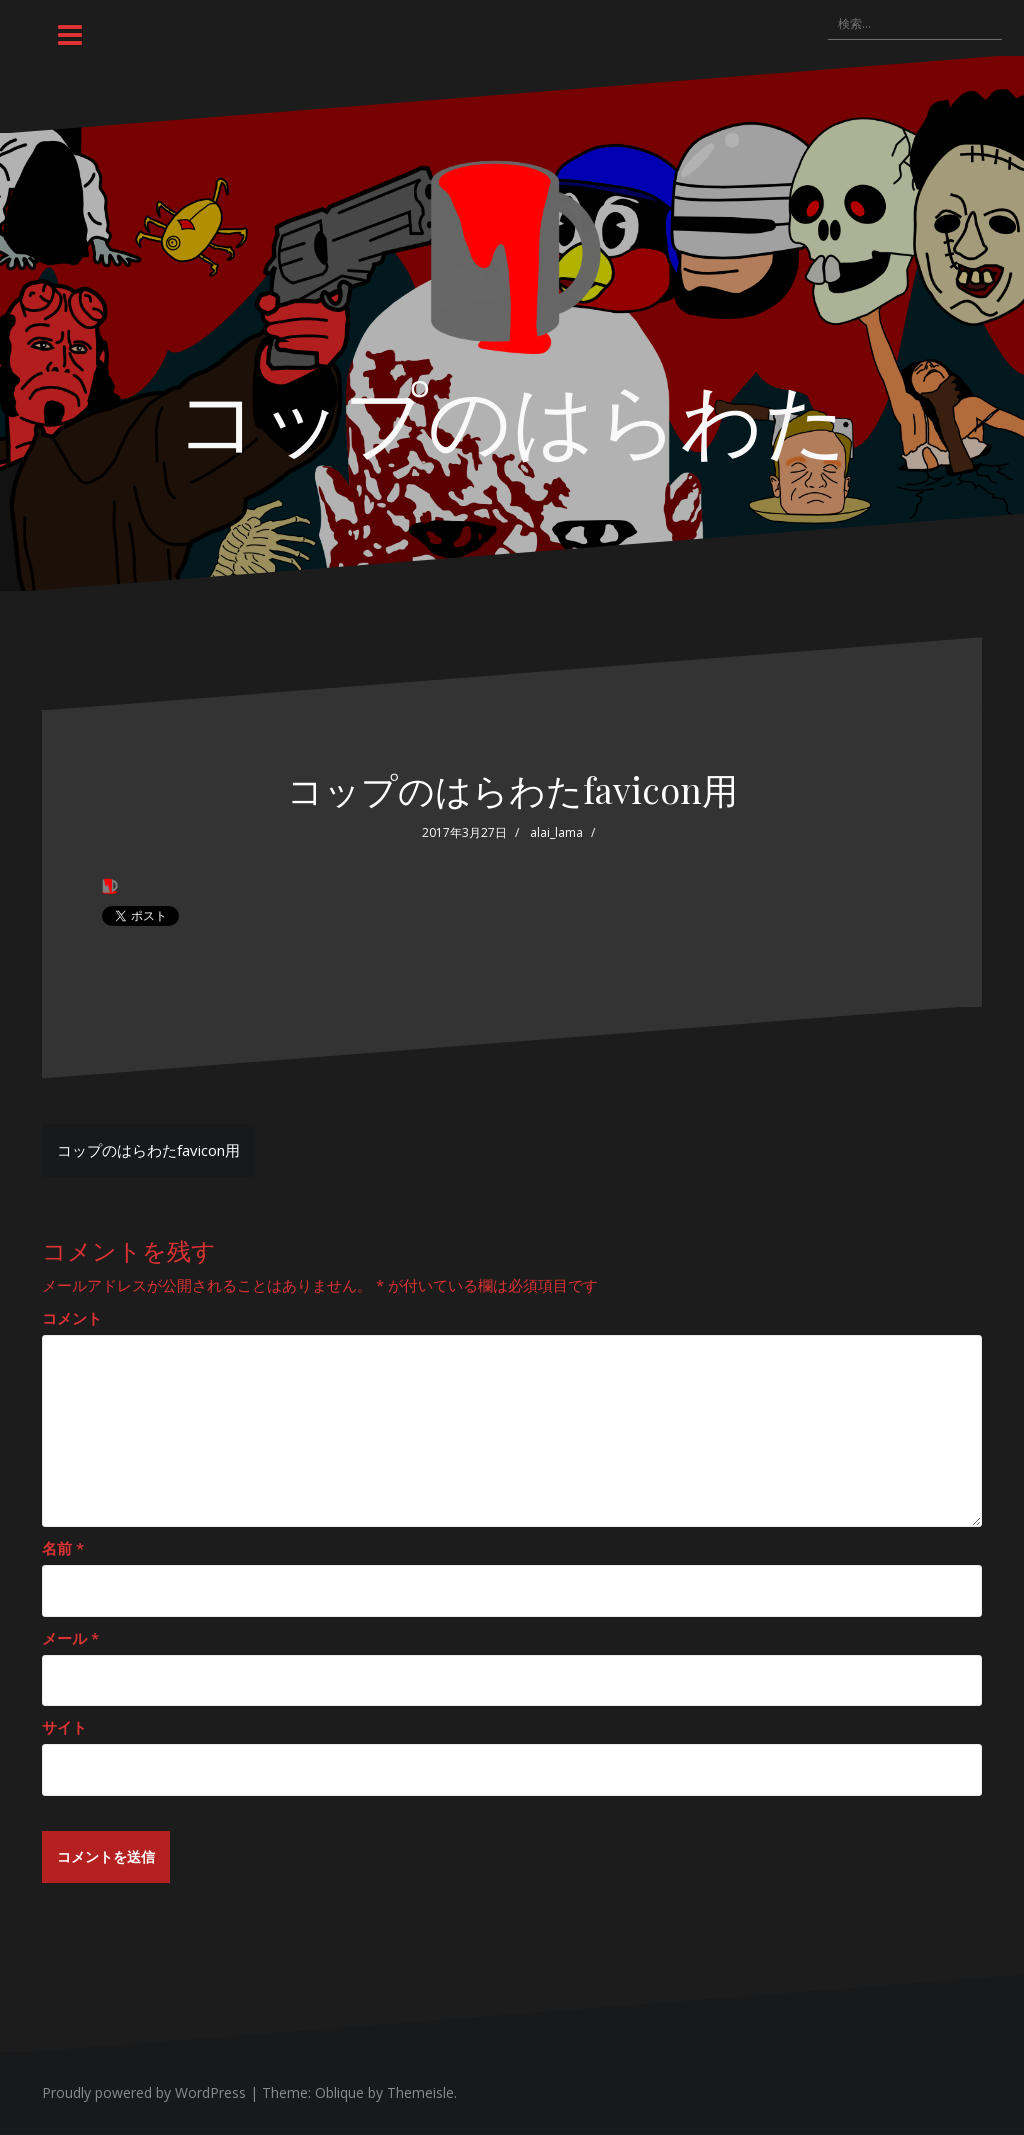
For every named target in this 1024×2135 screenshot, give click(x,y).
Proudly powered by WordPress (144, 2093)
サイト (64, 1727)
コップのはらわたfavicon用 (148, 1150)
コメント (72, 1318)
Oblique (339, 2093)
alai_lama (556, 832)
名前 (63, 1548)
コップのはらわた (512, 416)
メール (70, 1638)
